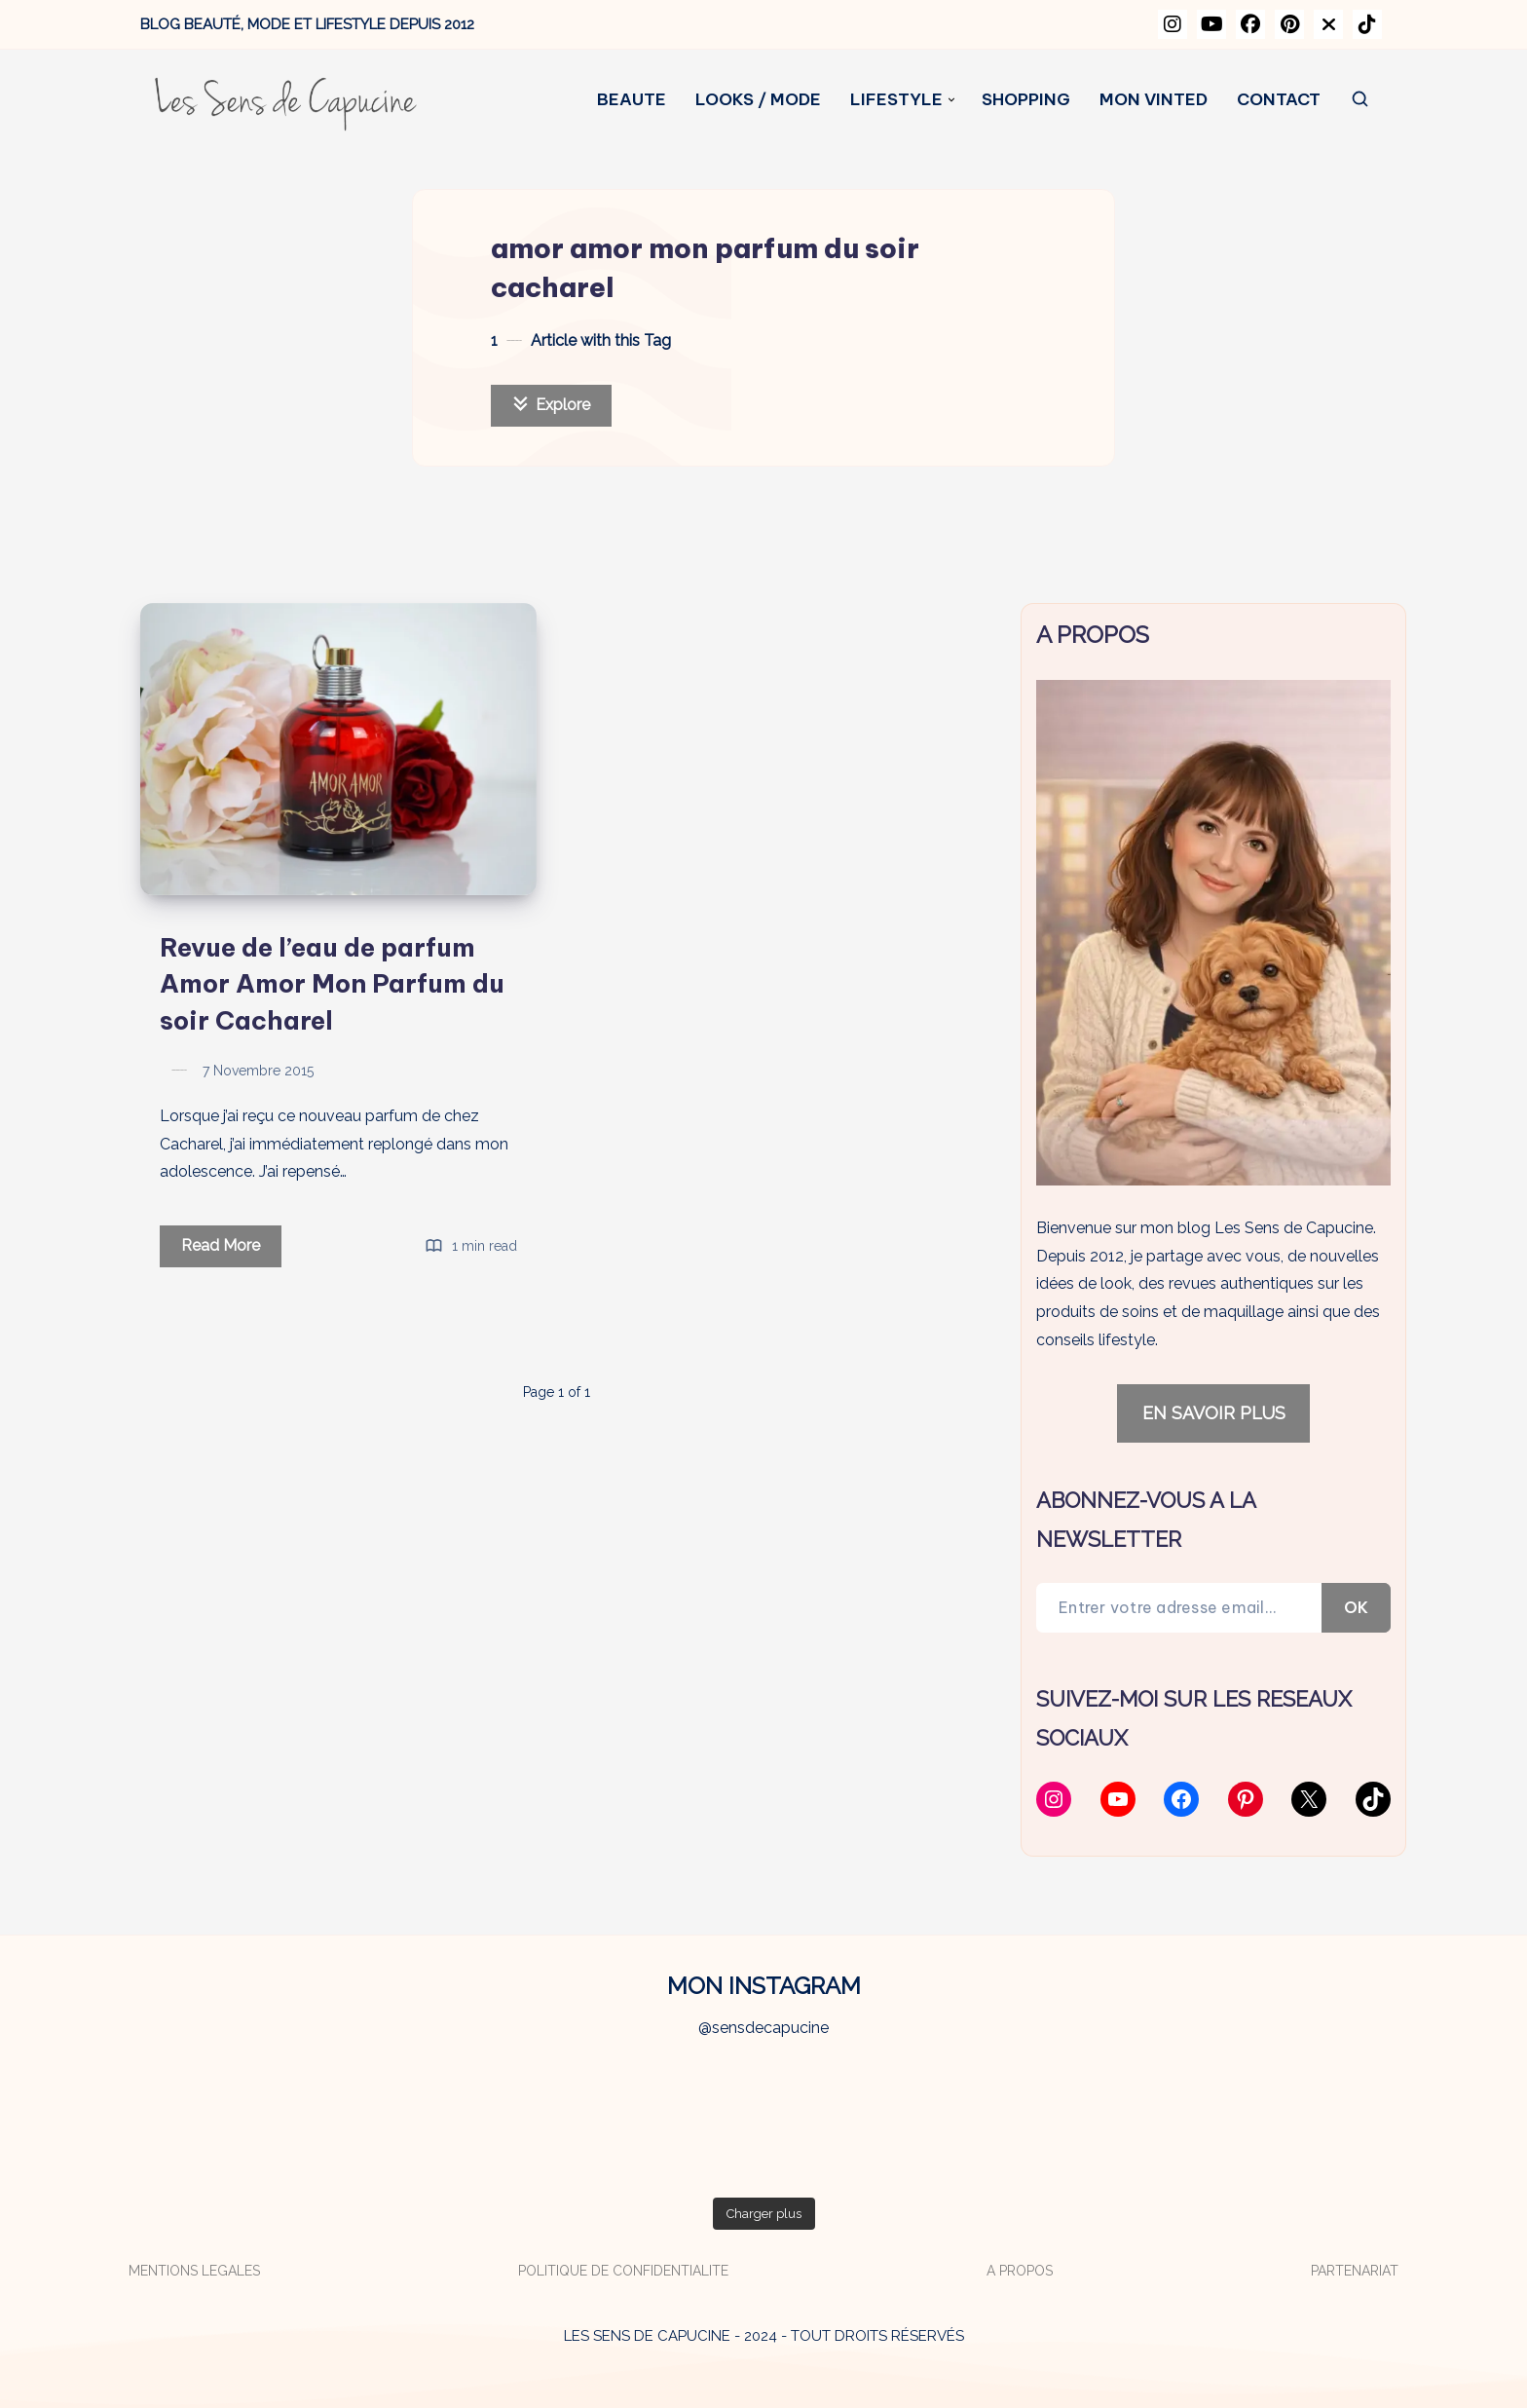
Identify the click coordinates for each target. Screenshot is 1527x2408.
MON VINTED (1153, 100)
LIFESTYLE (896, 100)
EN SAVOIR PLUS (1213, 1413)
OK (1356, 1607)
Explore (551, 404)
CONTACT (1279, 100)
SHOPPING (1026, 100)
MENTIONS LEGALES (194, 2270)
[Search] (1361, 100)
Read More (231, 1249)
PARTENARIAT (1354, 2270)
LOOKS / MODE (758, 100)
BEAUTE (631, 100)
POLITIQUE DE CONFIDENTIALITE (623, 2270)
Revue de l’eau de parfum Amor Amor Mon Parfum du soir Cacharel (332, 983)
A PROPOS (1020, 2270)
